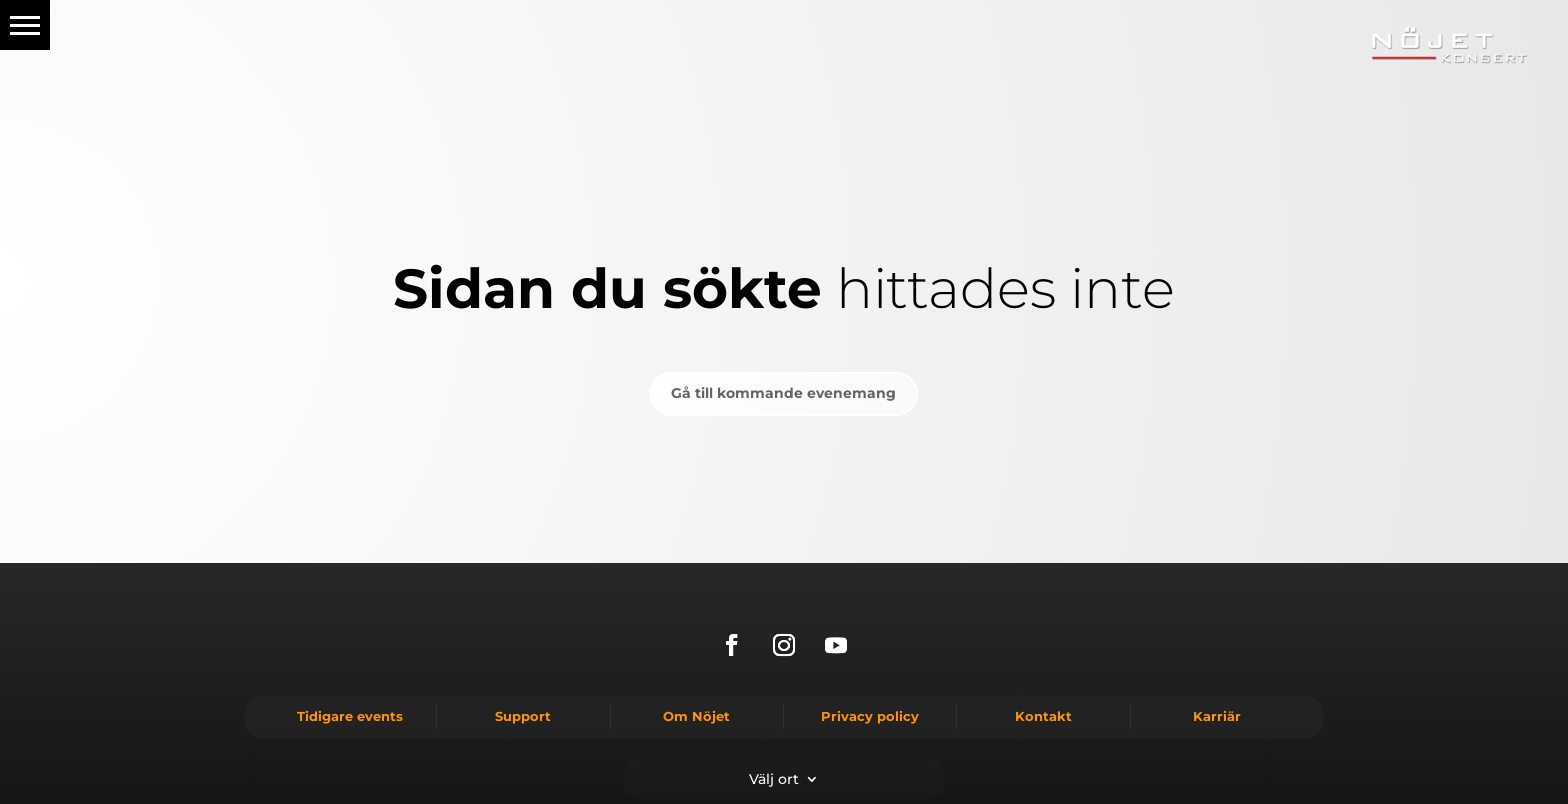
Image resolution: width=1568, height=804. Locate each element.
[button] (25, 25)
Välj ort (774, 778)
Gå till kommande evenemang (783, 393)
